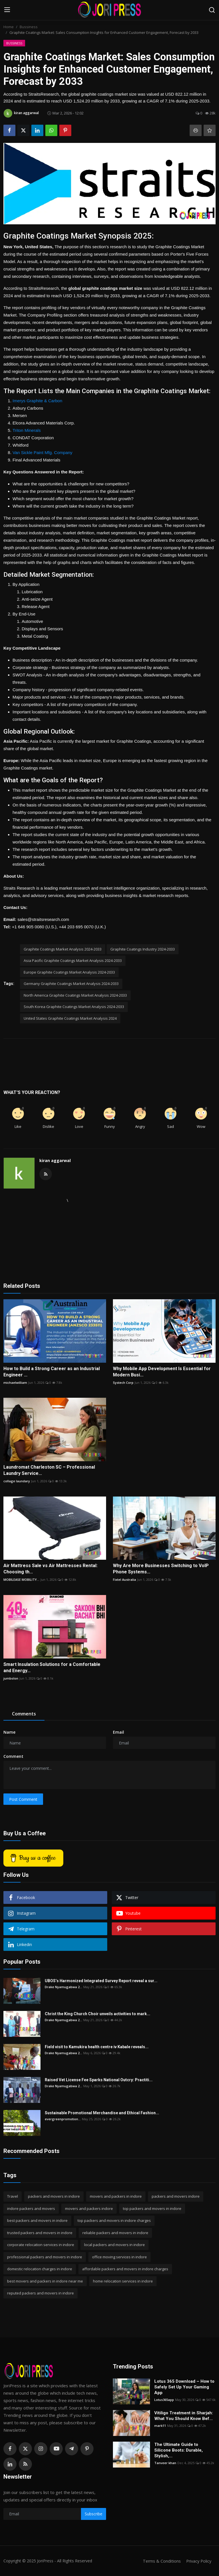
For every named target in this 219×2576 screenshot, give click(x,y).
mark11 (160, 2425)
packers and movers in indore (54, 2196)
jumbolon (10, 1678)
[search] (212, 10)
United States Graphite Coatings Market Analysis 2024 (70, 1018)
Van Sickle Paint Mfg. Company (42, 452)
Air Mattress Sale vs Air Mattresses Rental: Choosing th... (50, 1569)
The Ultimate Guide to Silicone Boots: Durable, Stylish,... (178, 2450)
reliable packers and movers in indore (115, 2232)
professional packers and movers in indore (44, 2256)
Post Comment (23, 1799)
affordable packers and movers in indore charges (125, 2268)
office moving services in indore (119, 2256)
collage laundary (16, 1481)
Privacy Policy (197, 2561)
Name (9, 1732)
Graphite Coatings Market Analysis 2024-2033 (63, 949)
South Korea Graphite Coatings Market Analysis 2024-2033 (74, 1006)
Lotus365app (164, 2400)
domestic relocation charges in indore (39, 2268)
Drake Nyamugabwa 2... (63, 1987)
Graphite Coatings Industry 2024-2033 (142, 949)
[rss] (25, 2464)
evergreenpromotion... (63, 2119)
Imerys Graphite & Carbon (37, 400)
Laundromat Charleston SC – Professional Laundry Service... (49, 1470)
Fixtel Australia (124, 1579)
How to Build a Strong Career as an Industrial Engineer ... (51, 1372)
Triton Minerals (27, 430)
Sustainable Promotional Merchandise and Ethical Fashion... (102, 2113)
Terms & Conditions (159, 2561)
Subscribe (93, 2514)
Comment (13, 1756)
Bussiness (29, 26)
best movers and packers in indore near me (45, 2281)
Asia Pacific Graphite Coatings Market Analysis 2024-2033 (73, 960)
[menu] (7, 10)
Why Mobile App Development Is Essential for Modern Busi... (162, 1372)
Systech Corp (123, 1382)
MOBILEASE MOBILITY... (21, 1579)
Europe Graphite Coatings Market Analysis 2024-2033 (69, 972)
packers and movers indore (176, 2196)
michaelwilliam (15, 1382)
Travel (12, 2196)
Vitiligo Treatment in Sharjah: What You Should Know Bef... (183, 2415)
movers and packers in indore (116, 2196)
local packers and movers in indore (114, 2244)
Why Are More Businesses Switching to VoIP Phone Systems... (161, 1569)
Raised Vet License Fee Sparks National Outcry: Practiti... (99, 2080)
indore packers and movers (31, 2208)
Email (118, 1732)
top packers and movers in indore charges (114, 2220)
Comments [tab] (24, 1714)
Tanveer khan (165, 2463)
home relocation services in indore (123, 2281)
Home (8, 26)
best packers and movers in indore (37, 2220)
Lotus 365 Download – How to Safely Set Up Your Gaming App (184, 2387)
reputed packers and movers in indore (40, 2293)
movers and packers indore (89, 2208)
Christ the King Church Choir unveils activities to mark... (97, 2013)
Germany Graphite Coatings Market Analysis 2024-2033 (71, 983)
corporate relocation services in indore (40, 2244)
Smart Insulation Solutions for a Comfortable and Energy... (51, 1667)
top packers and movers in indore (152, 2208)
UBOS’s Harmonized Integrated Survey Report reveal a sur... (101, 1980)
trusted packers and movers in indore (39, 2232)
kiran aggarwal (55, 1160)
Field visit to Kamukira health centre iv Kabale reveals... (97, 2047)
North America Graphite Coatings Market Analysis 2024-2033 (75, 995)
